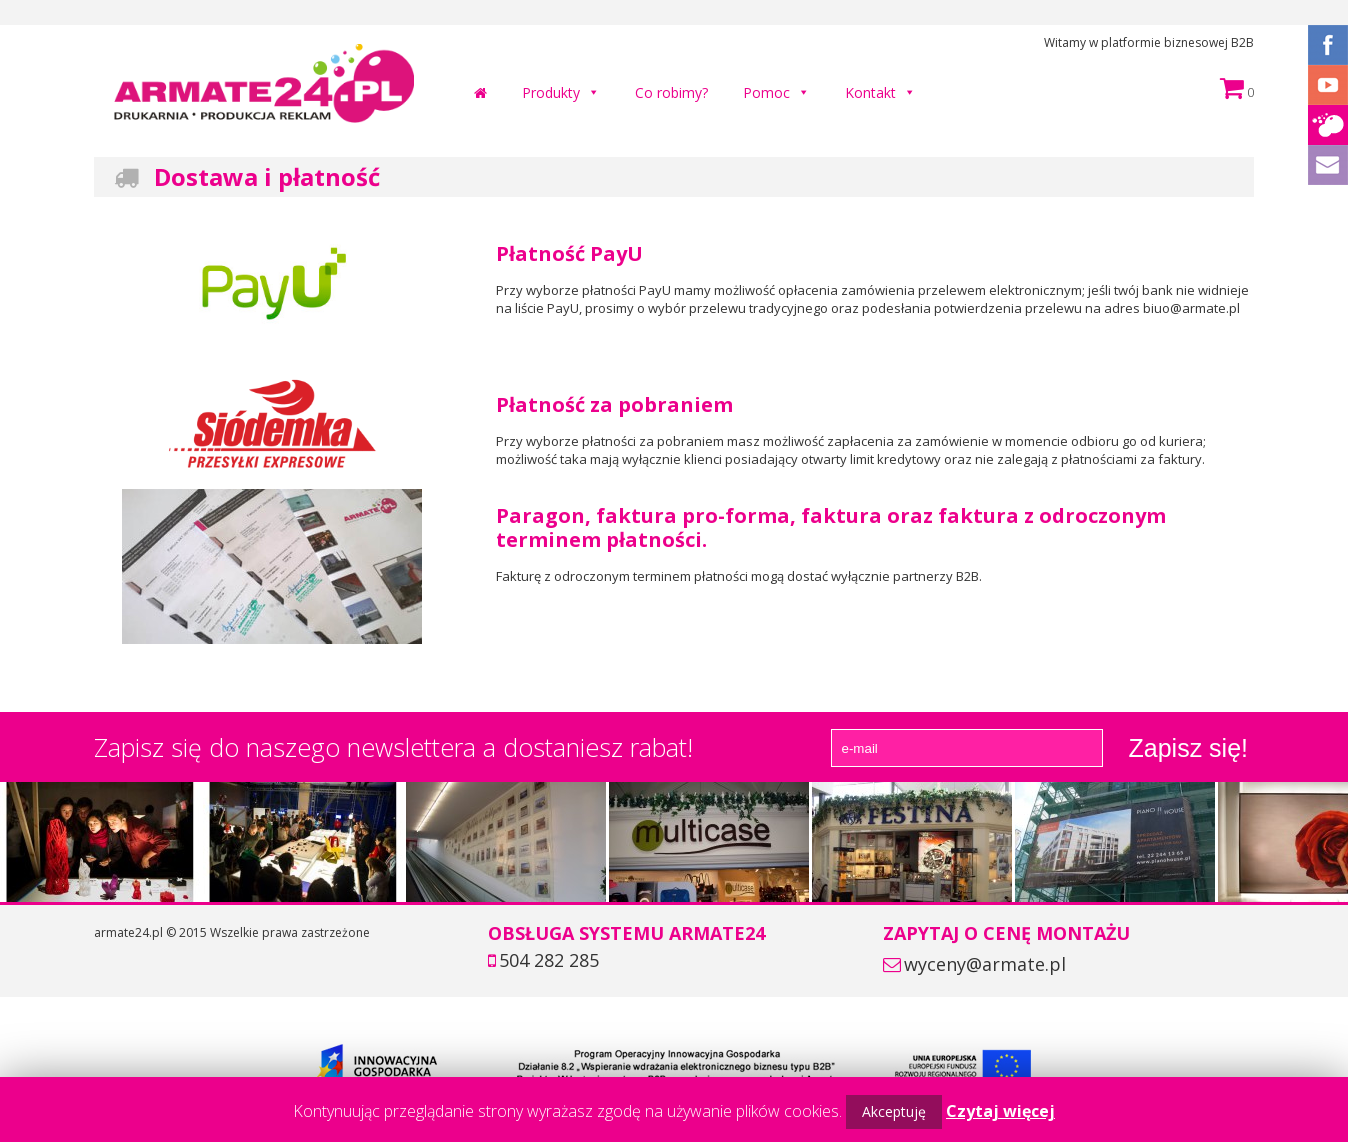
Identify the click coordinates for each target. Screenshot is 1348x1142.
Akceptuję (894, 1111)
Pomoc (766, 92)
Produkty (551, 92)
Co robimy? (671, 92)
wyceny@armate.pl (985, 964)
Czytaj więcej (1000, 1111)
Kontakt (870, 92)
